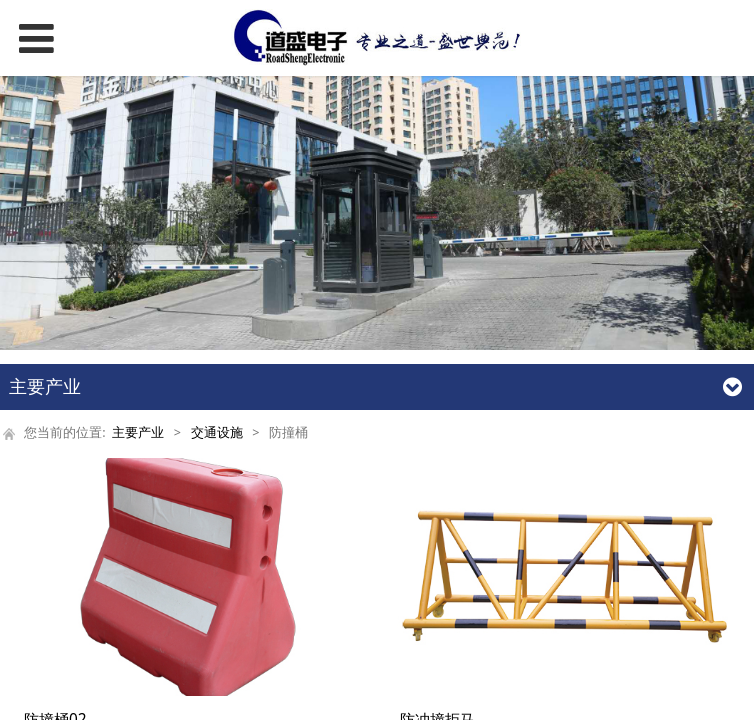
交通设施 (217, 432)
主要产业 (138, 432)
